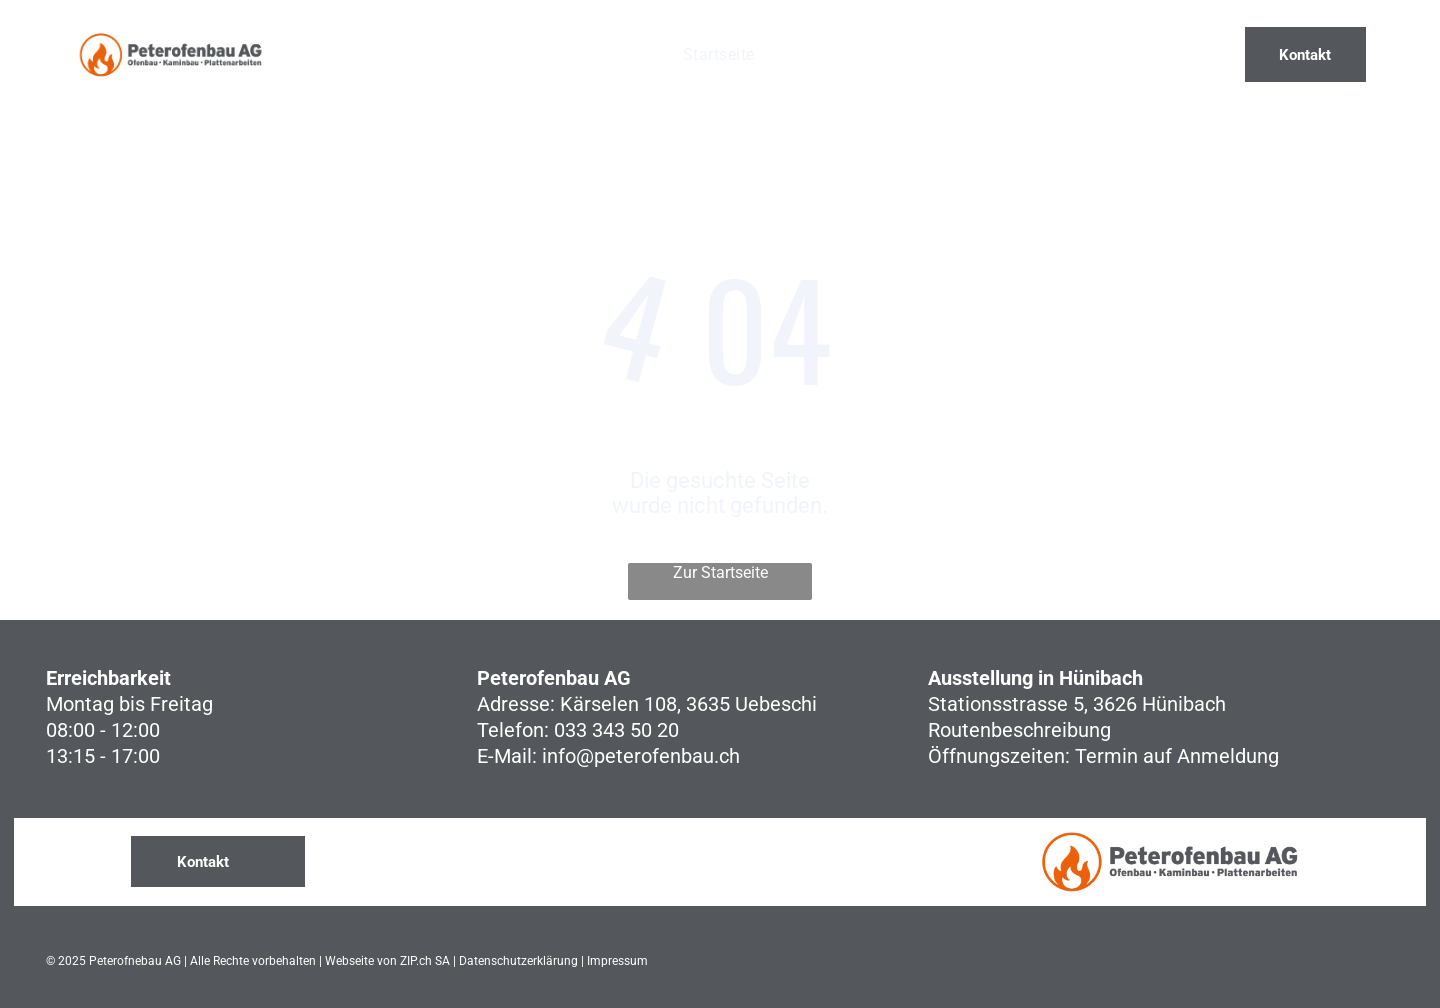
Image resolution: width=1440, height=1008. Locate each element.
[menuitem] (719, 54)
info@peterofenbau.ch (641, 756)
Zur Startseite (720, 572)
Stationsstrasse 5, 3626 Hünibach (1077, 704)
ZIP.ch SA (425, 961)
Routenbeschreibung (1019, 730)
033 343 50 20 (616, 730)
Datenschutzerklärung (518, 961)
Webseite (349, 961)
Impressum (617, 961)
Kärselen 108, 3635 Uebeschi (688, 704)
